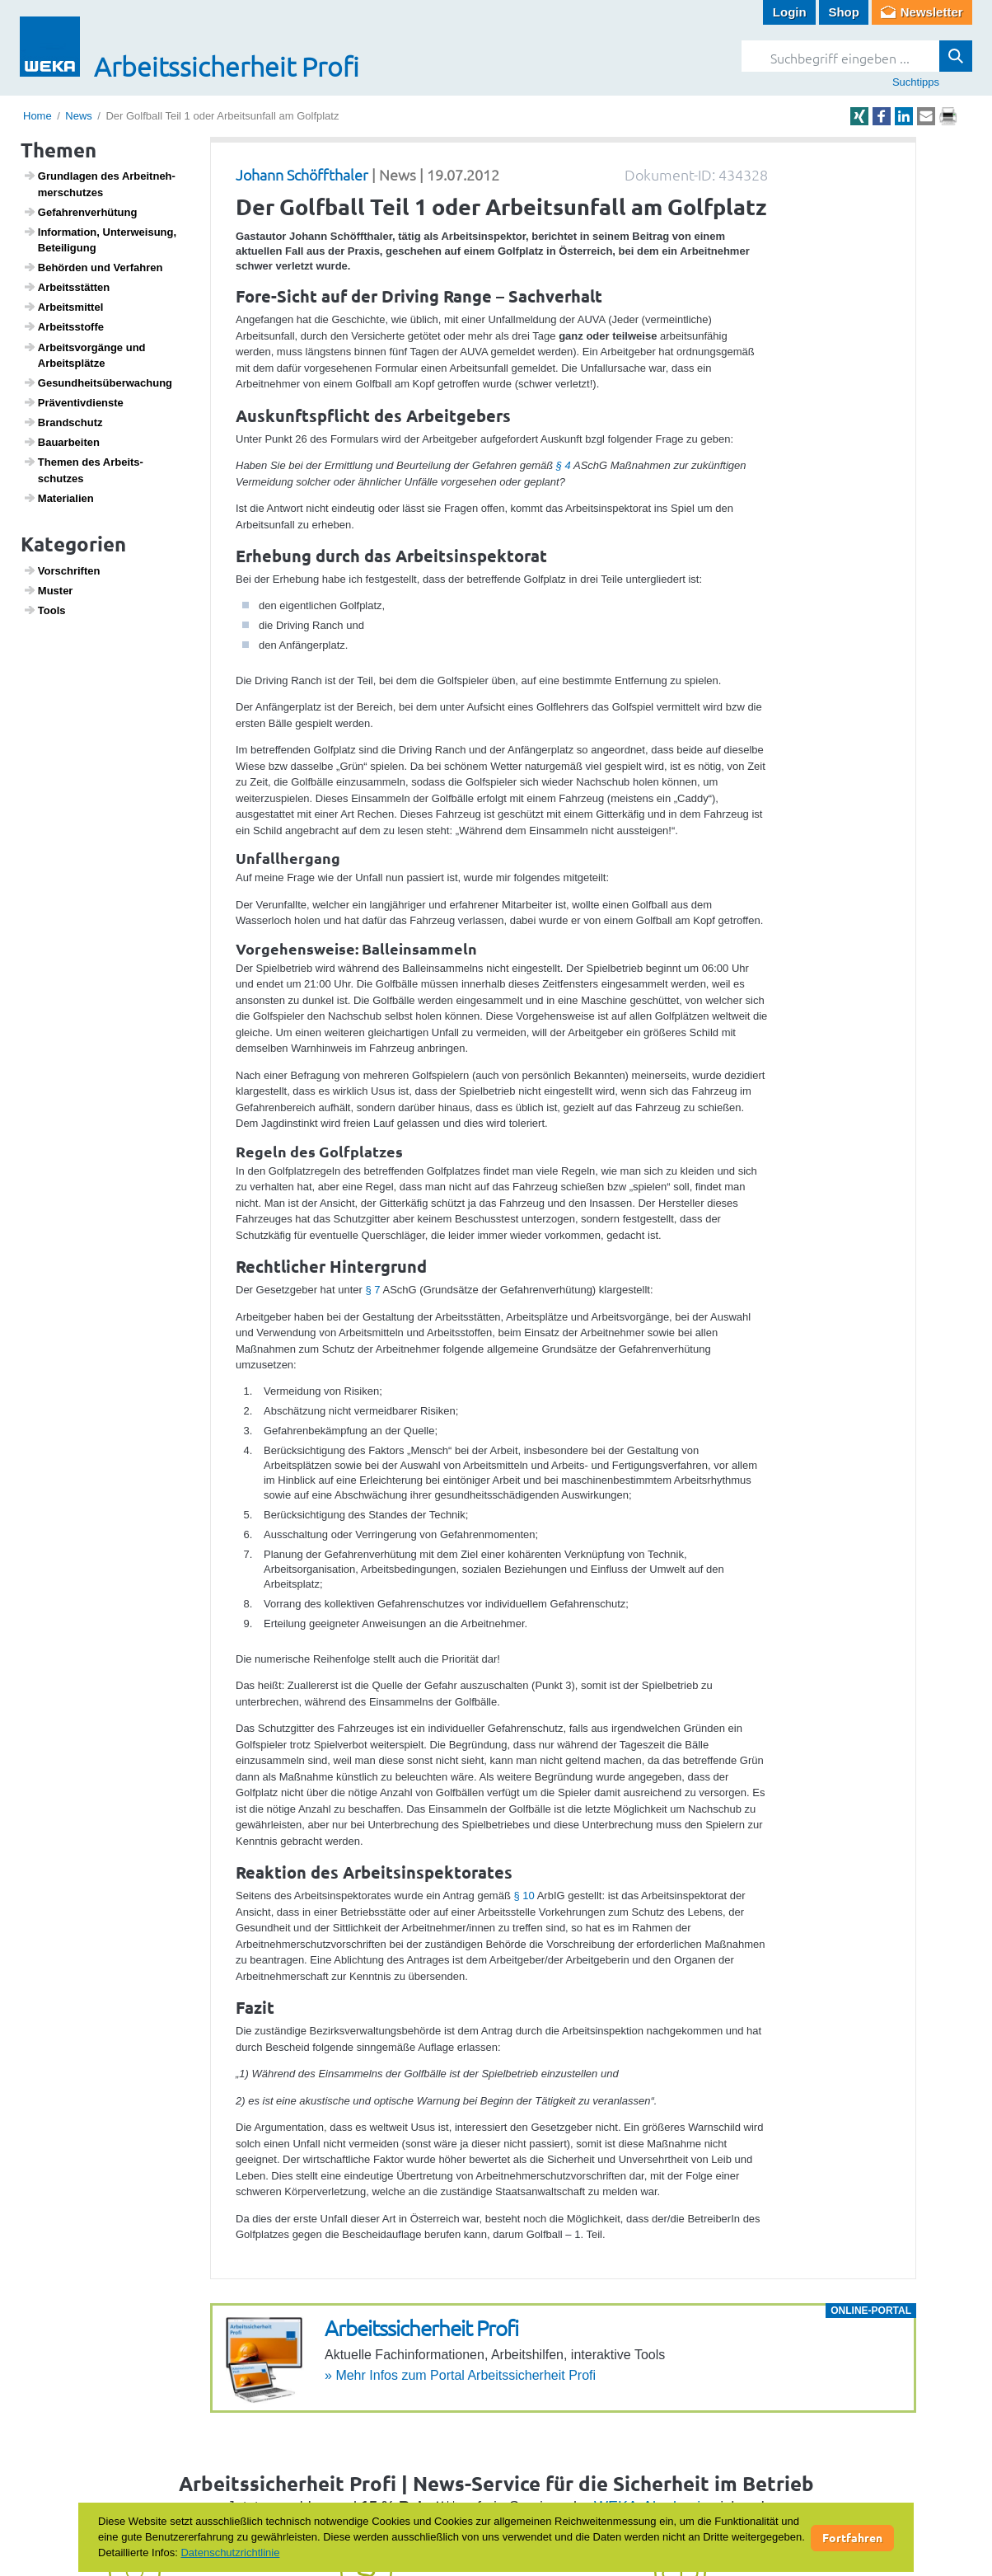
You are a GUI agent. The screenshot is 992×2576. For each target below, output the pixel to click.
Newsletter (932, 12)
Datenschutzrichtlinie (229, 2552)
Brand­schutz (63, 422)
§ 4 (563, 465)
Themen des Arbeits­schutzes (83, 470)
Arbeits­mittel (63, 306)
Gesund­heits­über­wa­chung (97, 382)
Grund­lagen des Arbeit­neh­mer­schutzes (99, 184)
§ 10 (523, 1895)
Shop (843, 12)
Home (37, 116)
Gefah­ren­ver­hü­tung (80, 211)
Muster (48, 590)
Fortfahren (852, 2537)
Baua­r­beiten (61, 441)
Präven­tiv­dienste (73, 402)
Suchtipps (915, 82)
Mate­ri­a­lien (58, 497)
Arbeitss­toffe (63, 326)
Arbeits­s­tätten (66, 286)
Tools (44, 610)
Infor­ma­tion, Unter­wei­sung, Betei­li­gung (100, 240)
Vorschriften (62, 570)
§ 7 (373, 1289)
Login (790, 12)
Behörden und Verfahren (93, 267)
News (78, 116)
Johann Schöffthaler (302, 174)
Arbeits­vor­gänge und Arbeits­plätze (84, 355)
